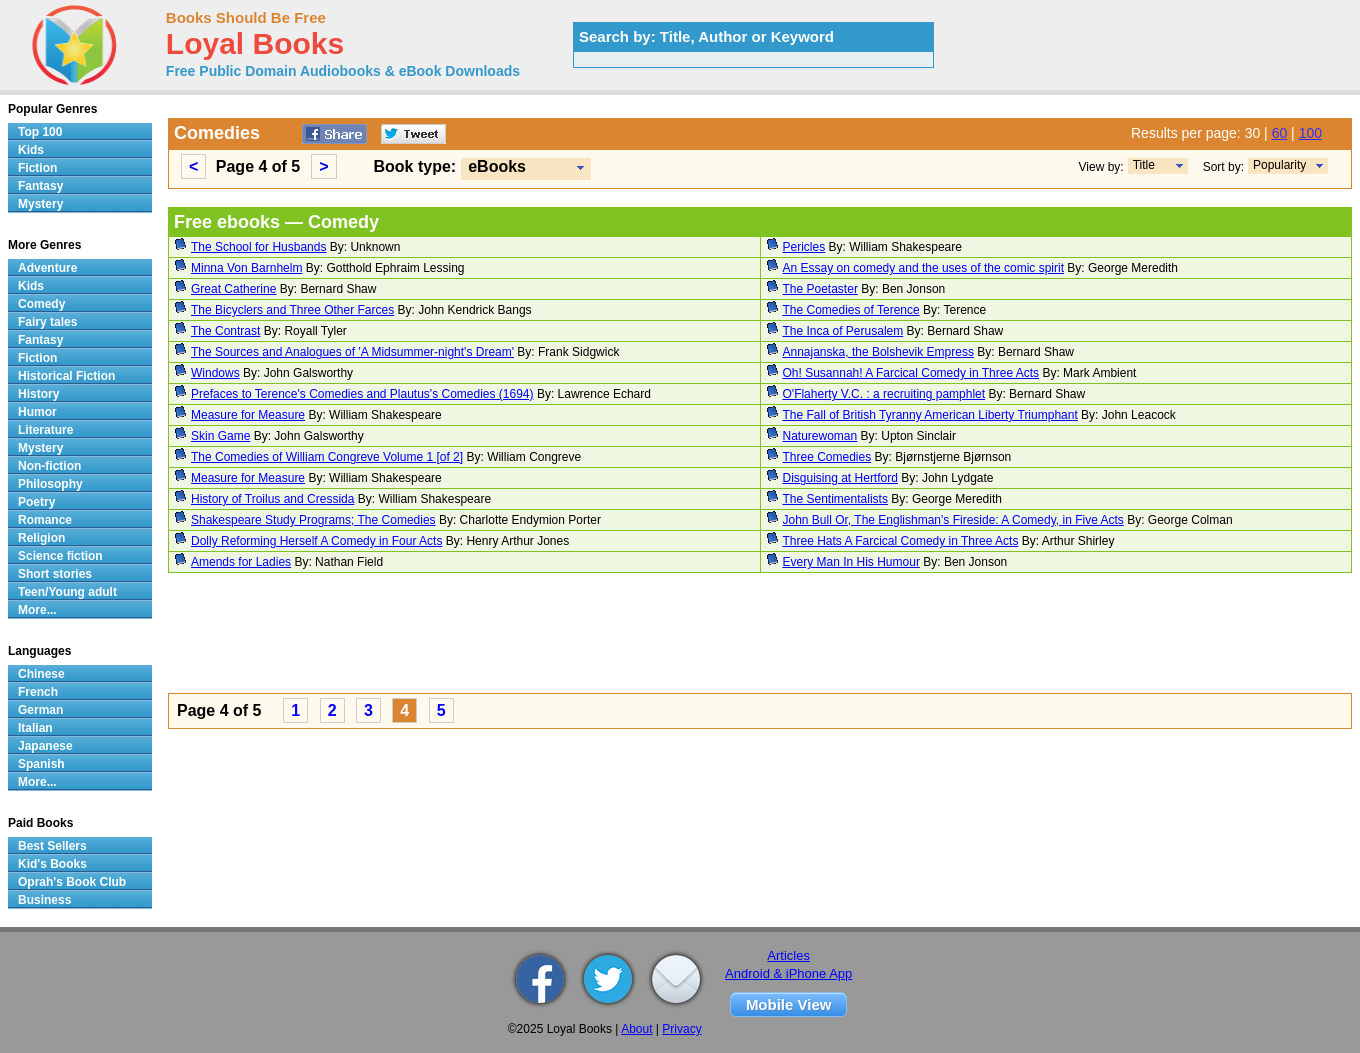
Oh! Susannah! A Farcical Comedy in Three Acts (911, 373)
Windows (215, 373)
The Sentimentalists (835, 499)
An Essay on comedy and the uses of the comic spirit (923, 268)
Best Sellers (52, 846)
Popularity (1279, 165)
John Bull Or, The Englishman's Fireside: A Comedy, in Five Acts (953, 520)
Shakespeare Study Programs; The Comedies (313, 520)
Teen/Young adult (67, 592)
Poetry (36, 502)
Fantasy (40, 186)
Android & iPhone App (788, 973)
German (40, 710)
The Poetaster (820, 289)
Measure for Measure (248, 415)
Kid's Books (52, 864)
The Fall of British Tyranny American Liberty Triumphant (930, 415)
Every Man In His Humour (851, 562)
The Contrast (225, 331)
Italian (35, 728)
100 (1310, 133)
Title (1144, 165)
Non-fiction (49, 466)
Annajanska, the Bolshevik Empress (878, 352)
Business (44, 900)
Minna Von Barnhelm (246, 268)
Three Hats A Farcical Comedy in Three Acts (901, 541)
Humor (37, 412)
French (38, 692)
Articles (788, 955)
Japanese (45, 746)
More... (37, 610)
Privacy (681, 1029)
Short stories (55, 574)
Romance (45, 520)
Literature (45, 430)
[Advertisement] (760, 636)
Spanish (41, 764)
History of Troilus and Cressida (272, 499)
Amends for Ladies (241, 562)
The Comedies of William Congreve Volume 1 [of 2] (327, 457)
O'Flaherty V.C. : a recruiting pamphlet (884, 394)
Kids (31, 150)
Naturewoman (820, 436)
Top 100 (40, 132)
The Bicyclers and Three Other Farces (292, 310)
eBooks (497, 166)
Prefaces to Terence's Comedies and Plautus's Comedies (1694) (362, 394)
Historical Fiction (66, 376)
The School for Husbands (258, 247)
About (636, 1029)
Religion (41, 538)
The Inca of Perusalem (843, 331)
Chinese (41, 674)
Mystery (40, 204)
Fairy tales (47, 322)
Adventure (47, 268)
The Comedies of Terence (851, 310)
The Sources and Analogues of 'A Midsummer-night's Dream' (352, 352)
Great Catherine (233, 289)
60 (1280, 133)
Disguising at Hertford (840, 478)
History (38, 394)
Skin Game (220, 436)
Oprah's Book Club (72, 882)
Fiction (37, 168)
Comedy (41, 304)
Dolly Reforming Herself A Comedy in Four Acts (316, 541)
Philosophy (50, 484)
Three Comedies (827, 457)
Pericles (804, 247)
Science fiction (60, 556)
